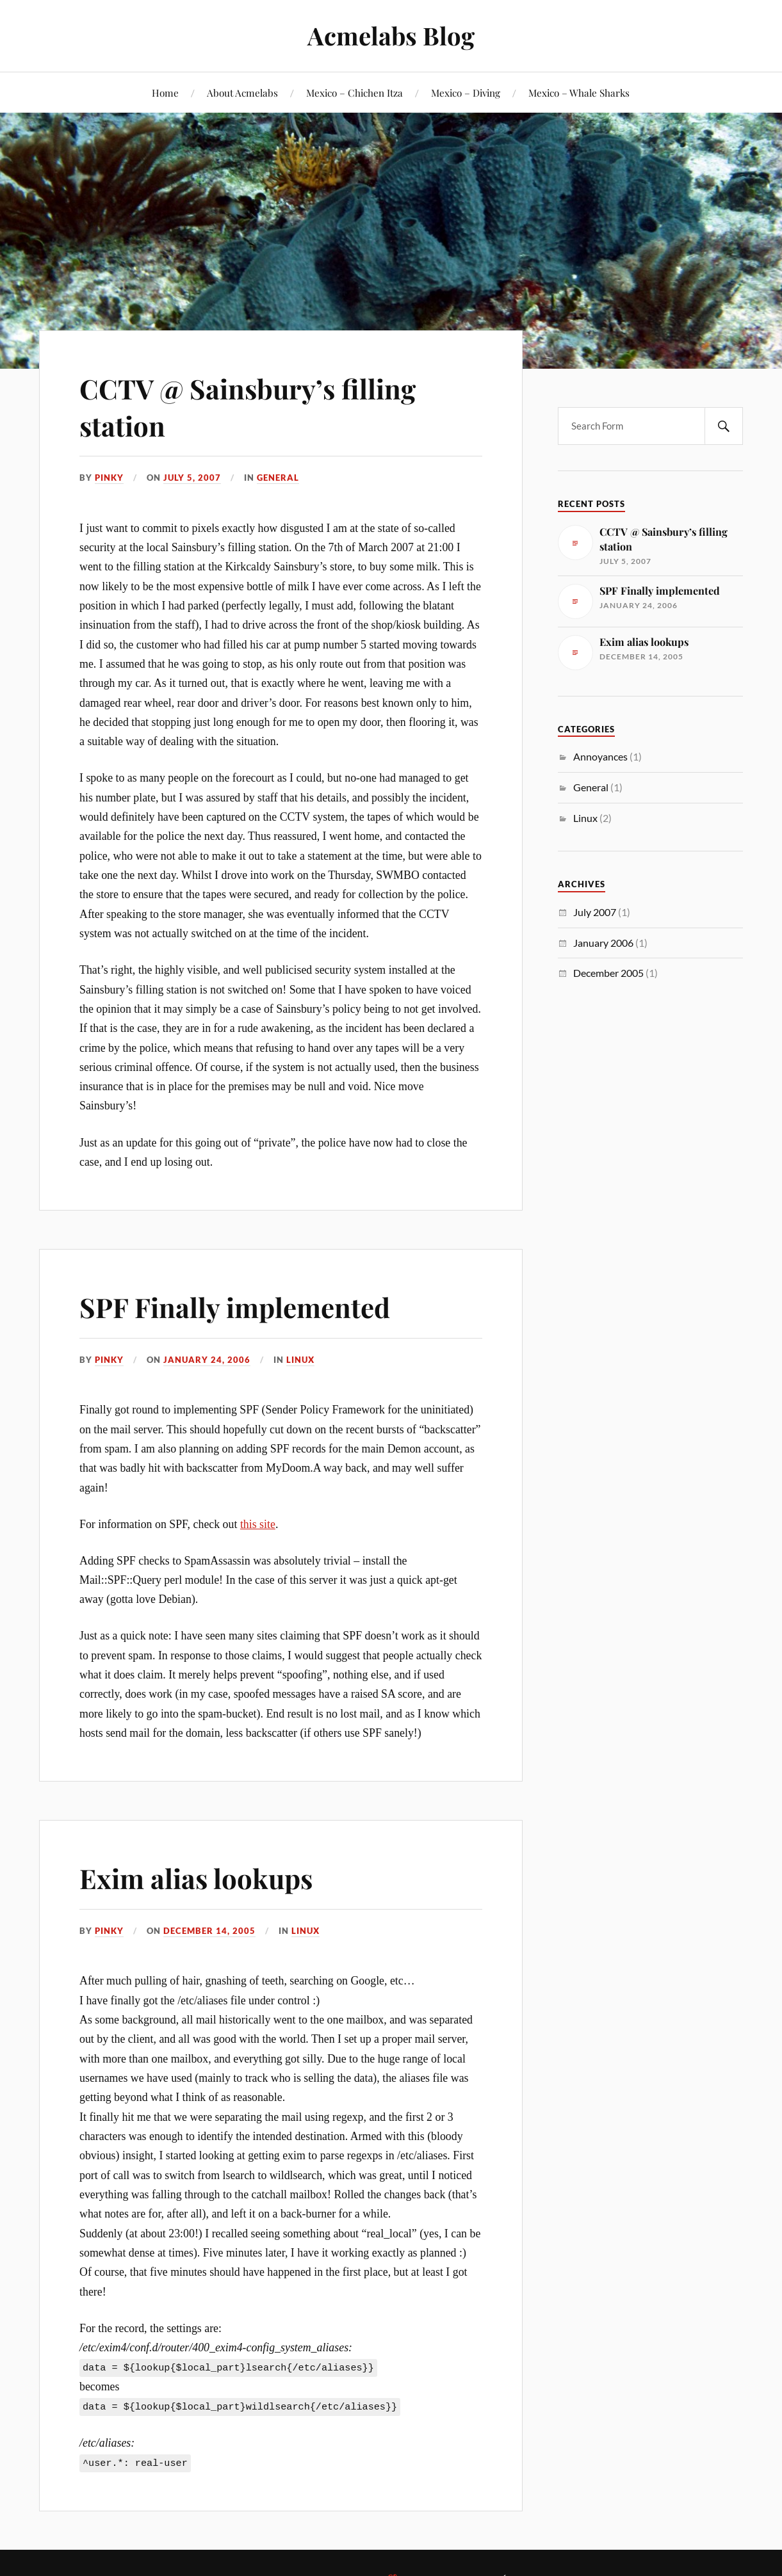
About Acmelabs (242, 92)
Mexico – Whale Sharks (579, 92)
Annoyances (600, 756)
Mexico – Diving (465, 92)
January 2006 (603, 943)
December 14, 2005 (209, 1931)
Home (165, 92)
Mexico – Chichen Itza (354, 92)
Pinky (109, 477)
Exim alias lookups (202, 1877)
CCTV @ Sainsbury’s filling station (255, 406)
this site (257, 1524)
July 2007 (594, 912)
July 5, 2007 (192, 477)
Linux (300, 1360)
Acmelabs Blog (391, 35)
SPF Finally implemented (242, 1306)
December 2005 (608, 973)
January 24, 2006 (206, 1360)
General (278, 477)
